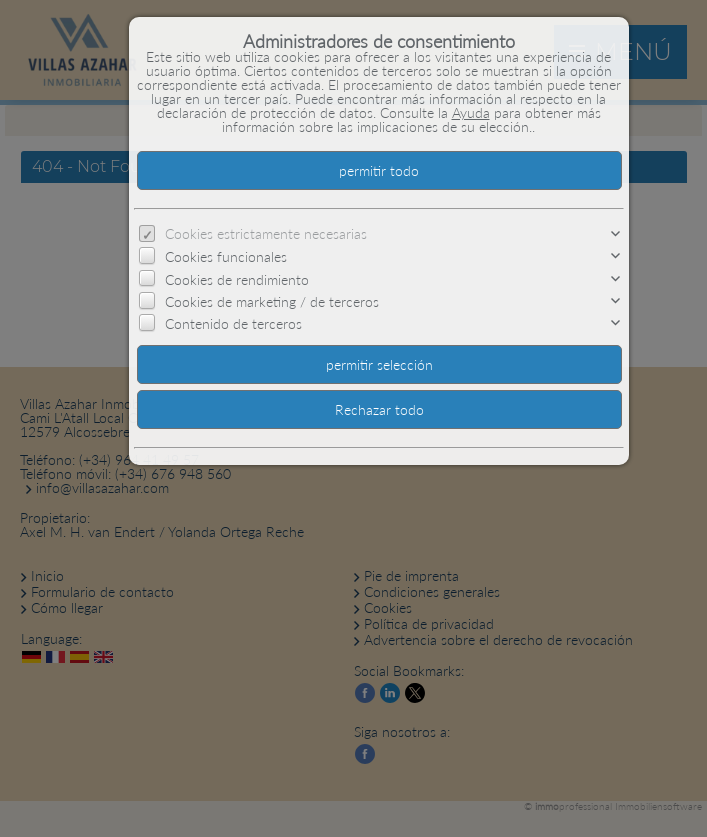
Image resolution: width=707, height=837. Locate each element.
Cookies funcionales (226, 256)
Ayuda (471, 112)
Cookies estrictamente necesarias (266, 233)
